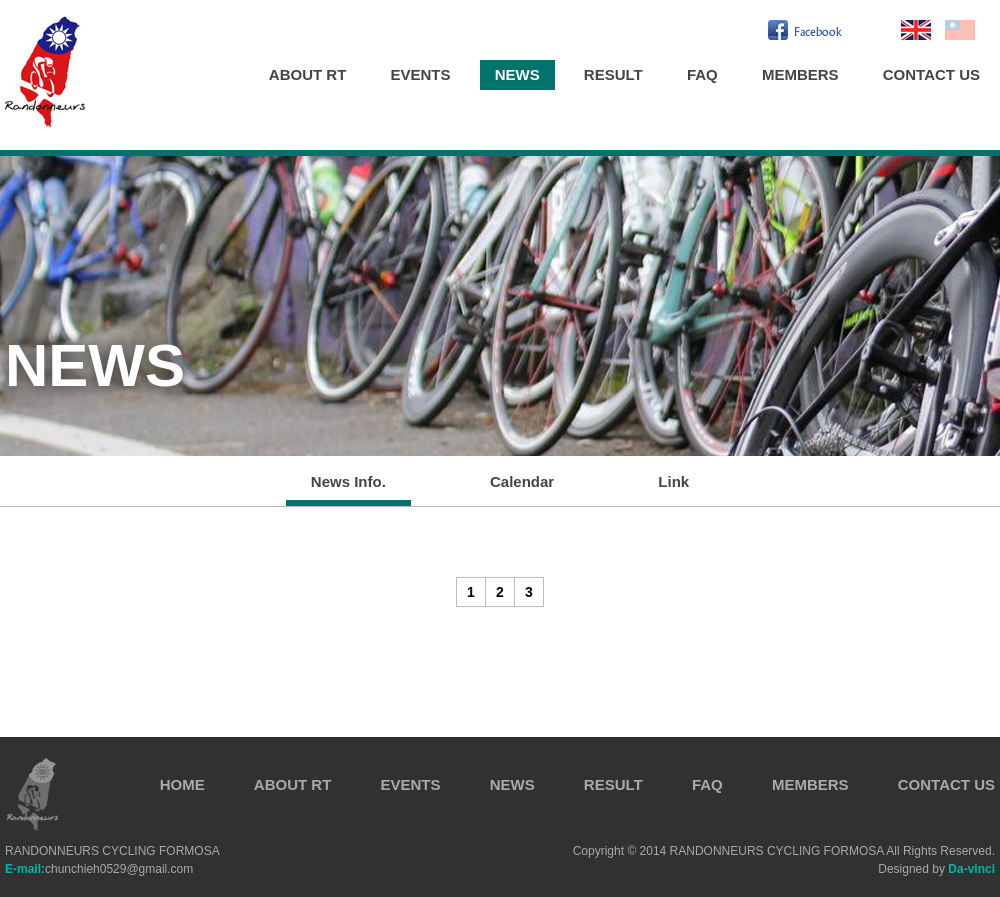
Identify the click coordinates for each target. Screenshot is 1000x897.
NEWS (517, 74)
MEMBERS (800, 74)
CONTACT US (931, 74)
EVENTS (421, 74)
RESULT (613, 74)
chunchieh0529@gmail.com (99, 869)
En (916, 30)
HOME (182, 784)
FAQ (702, 74)
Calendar (522, 481)
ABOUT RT (308, 74)
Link (673, 481)
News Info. (348, 481)
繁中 (960, 30)
